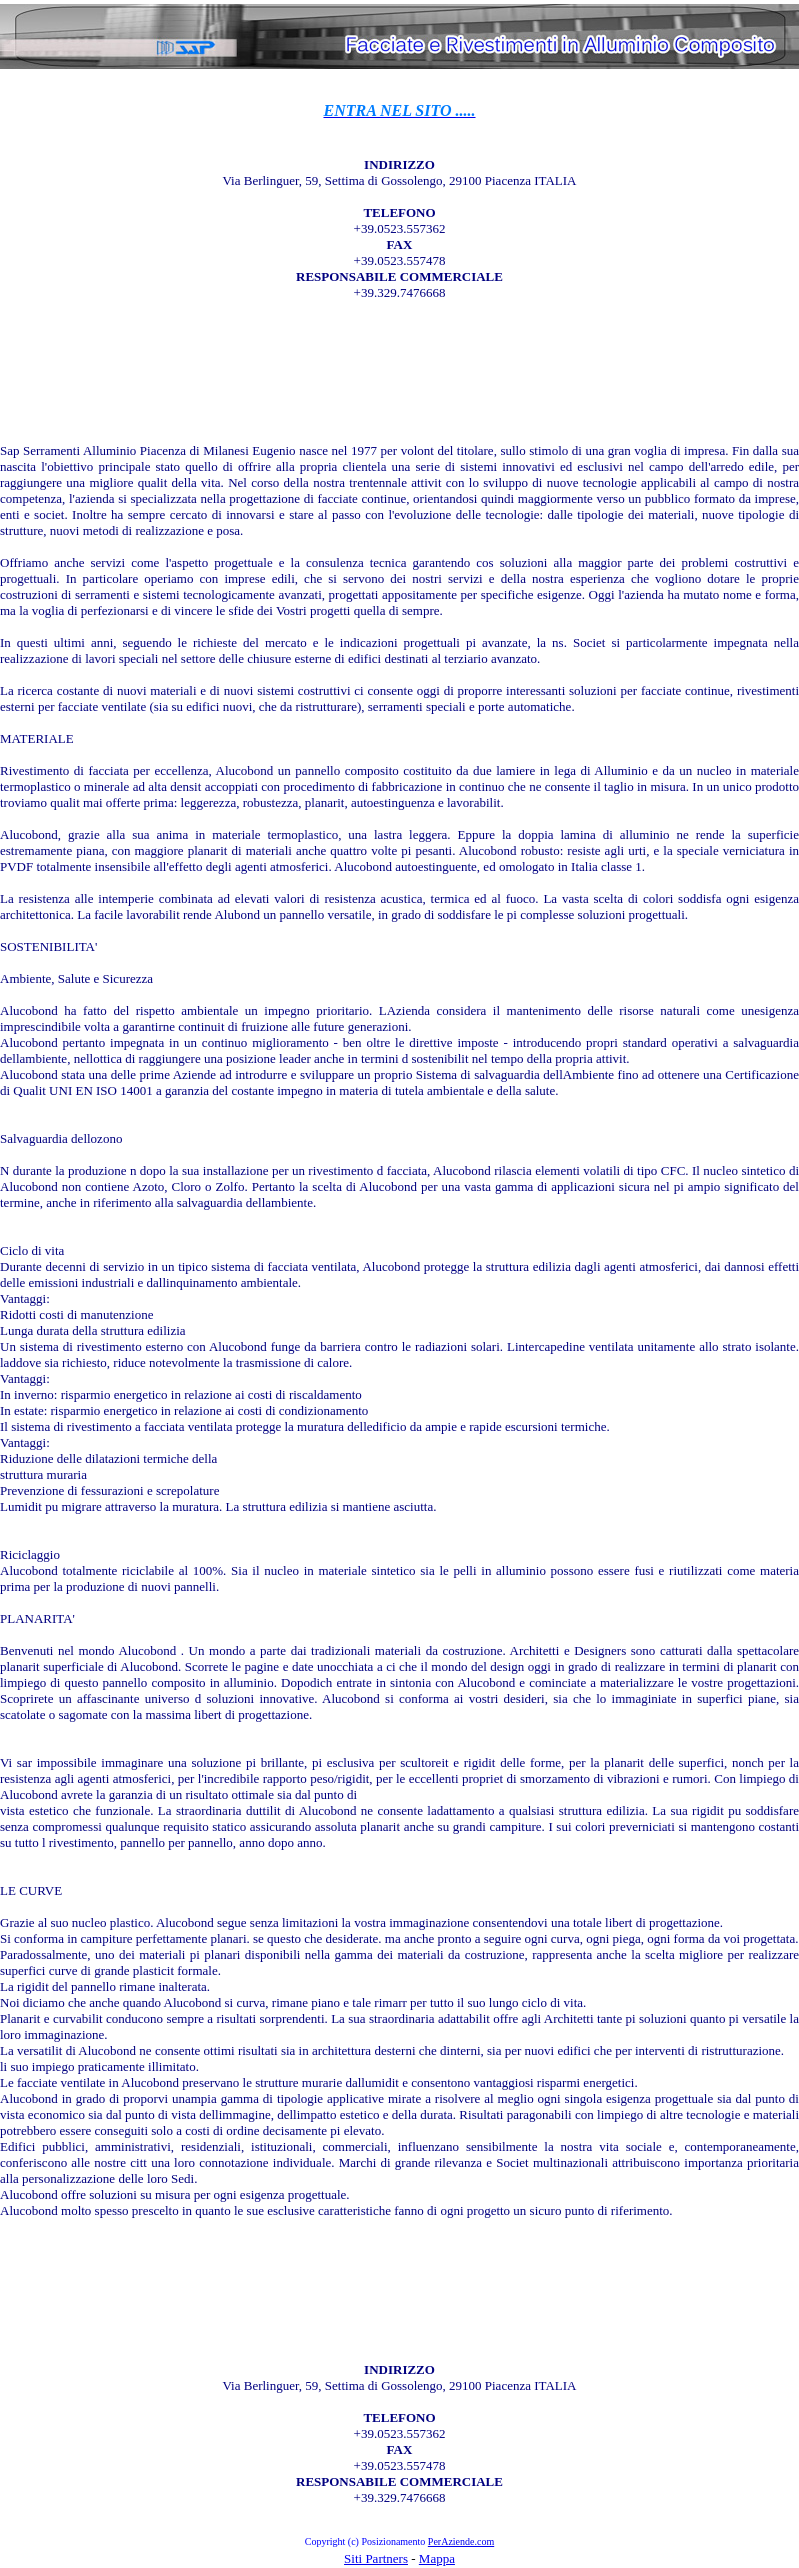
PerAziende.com (461, 2541)
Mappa (437, 2558)
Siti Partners (376, 2558)
